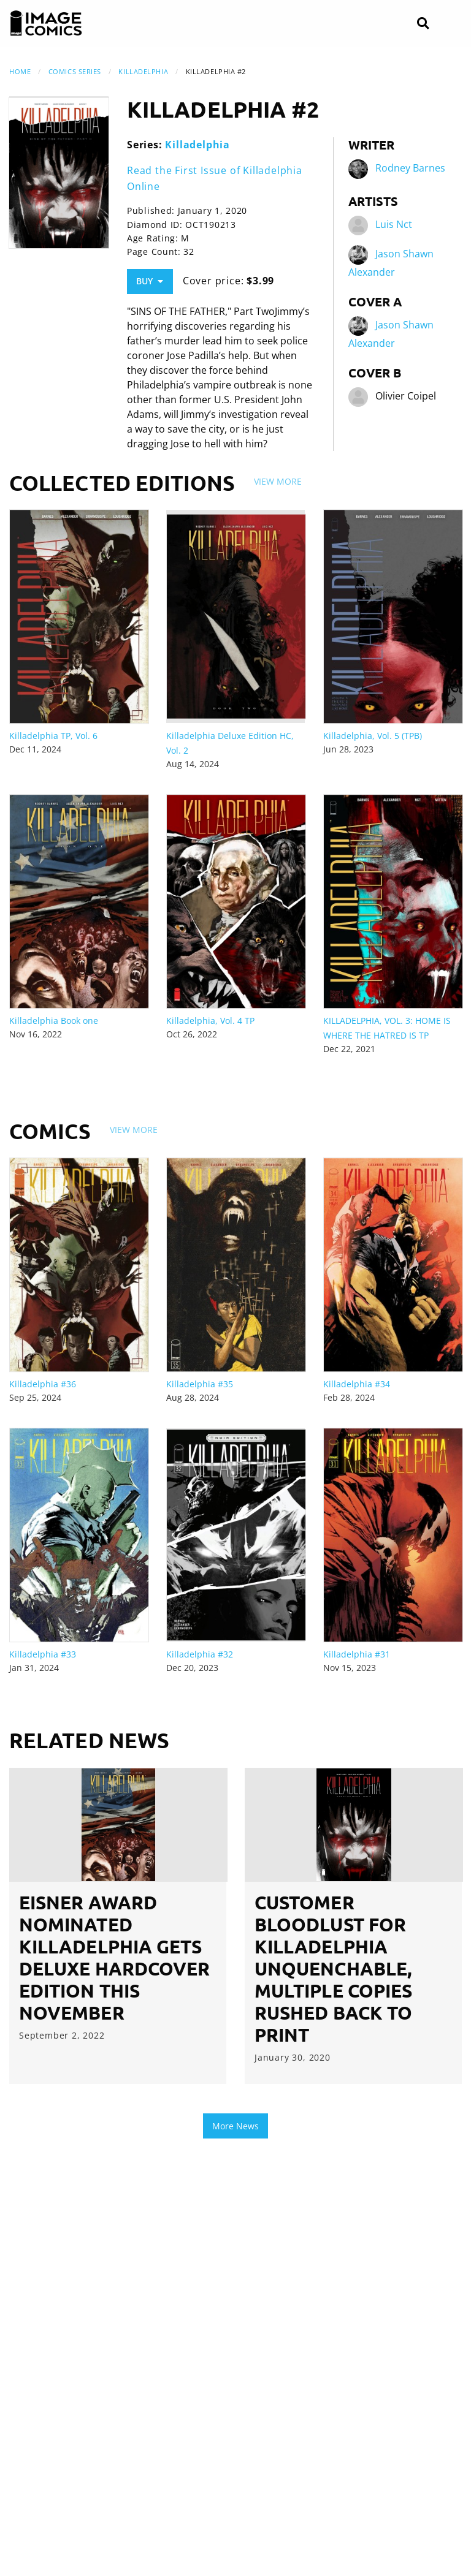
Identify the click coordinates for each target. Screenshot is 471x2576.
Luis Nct (393, 225)
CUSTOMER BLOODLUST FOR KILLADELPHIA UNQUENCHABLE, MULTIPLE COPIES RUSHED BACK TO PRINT (333, 1968)
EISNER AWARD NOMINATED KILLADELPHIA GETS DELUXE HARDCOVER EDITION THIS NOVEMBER (114, 1957)
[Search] (423, 23)
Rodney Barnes (410, 168)
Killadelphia (143, 71)
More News (235, 2126)
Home (20, 71)
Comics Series (74, 71)
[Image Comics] (46, 23)
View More (278, 481)
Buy (149, 281)
